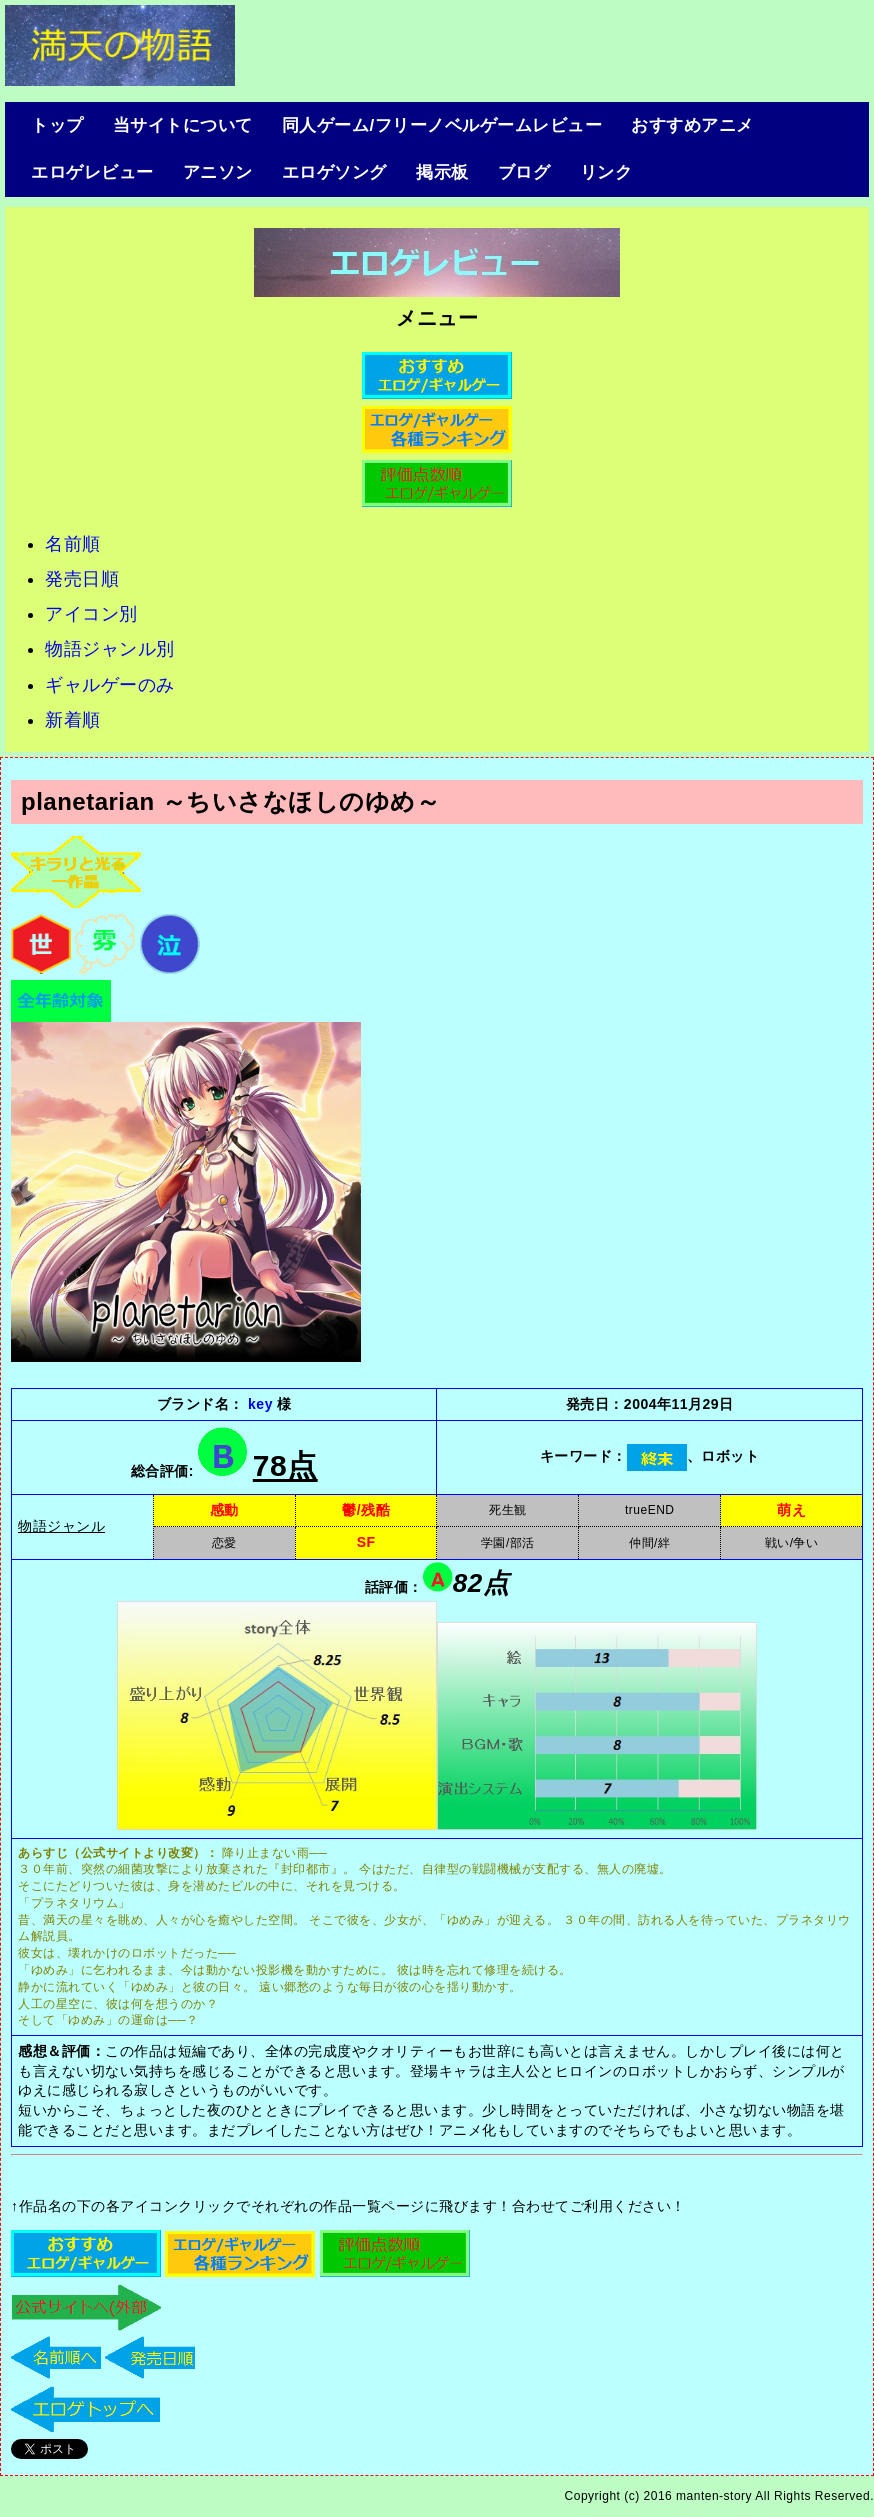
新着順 (73, 720)
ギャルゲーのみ (110, 685)
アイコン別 (91, 614)
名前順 (73, 544)
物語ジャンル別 (110, 649)
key (258, 1404)
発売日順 (82, 579)
